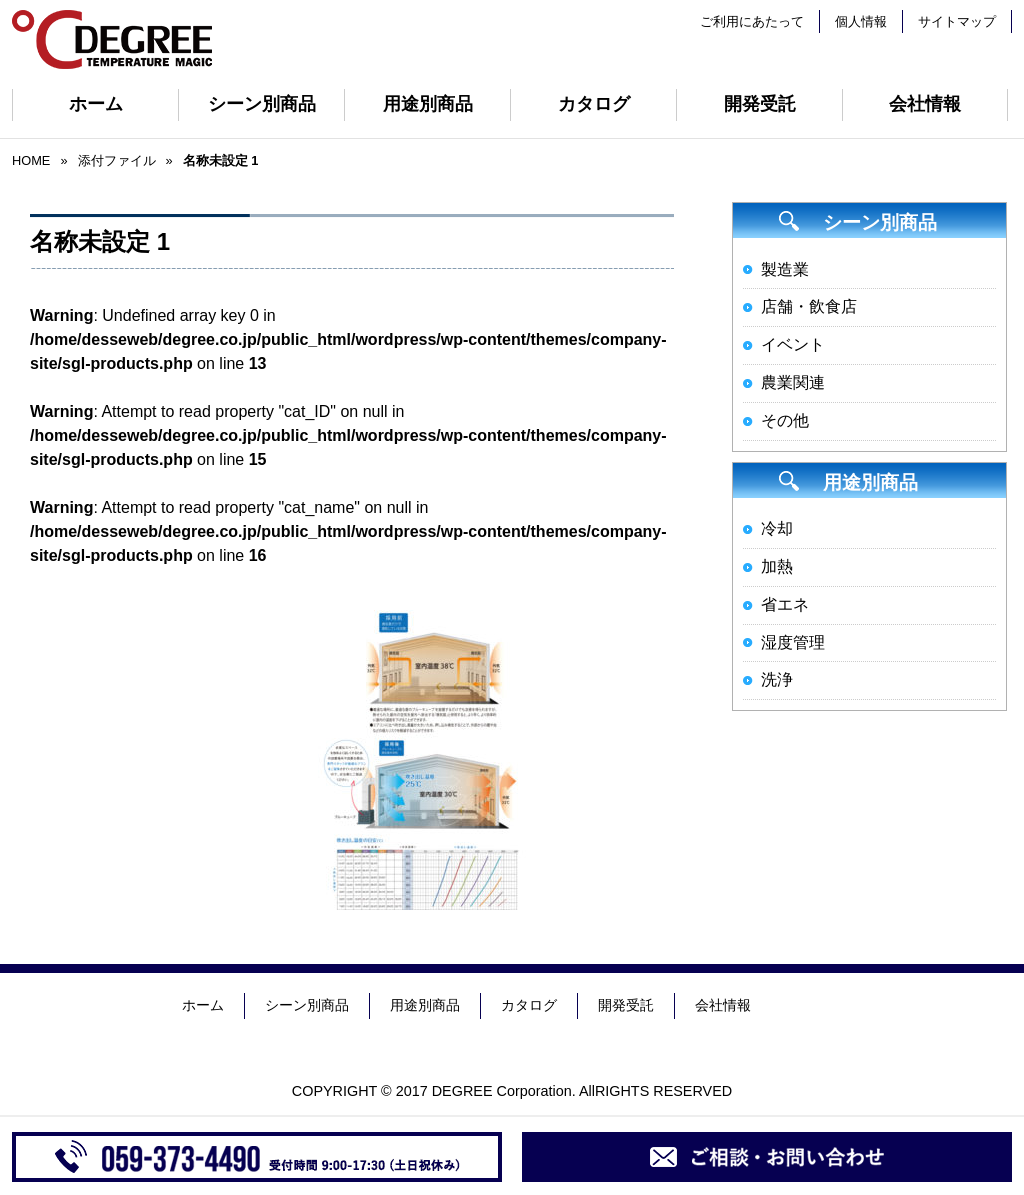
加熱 (777, 566)
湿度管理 (793, 642)
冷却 (777, 528)
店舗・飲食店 (809, 306)
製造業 (785, 269)
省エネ (785, 604)
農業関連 (793, 382)
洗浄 (777, 679)
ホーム (96, 104)
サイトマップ (957, 21)
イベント (793, 344)
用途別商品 (428, 104)
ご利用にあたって (752, 21)
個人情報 (861, 21)
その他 (785, 420)
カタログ (594, 104)
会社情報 (925, 104)
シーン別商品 (262, 104)
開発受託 (760, 104)
